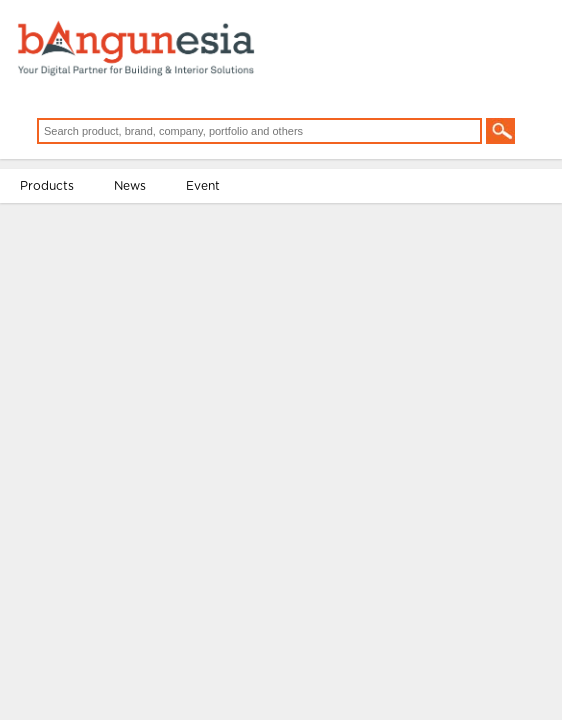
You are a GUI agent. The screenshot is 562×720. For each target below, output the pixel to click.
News (130, 186)
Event (203, 186)
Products (47, 186)
